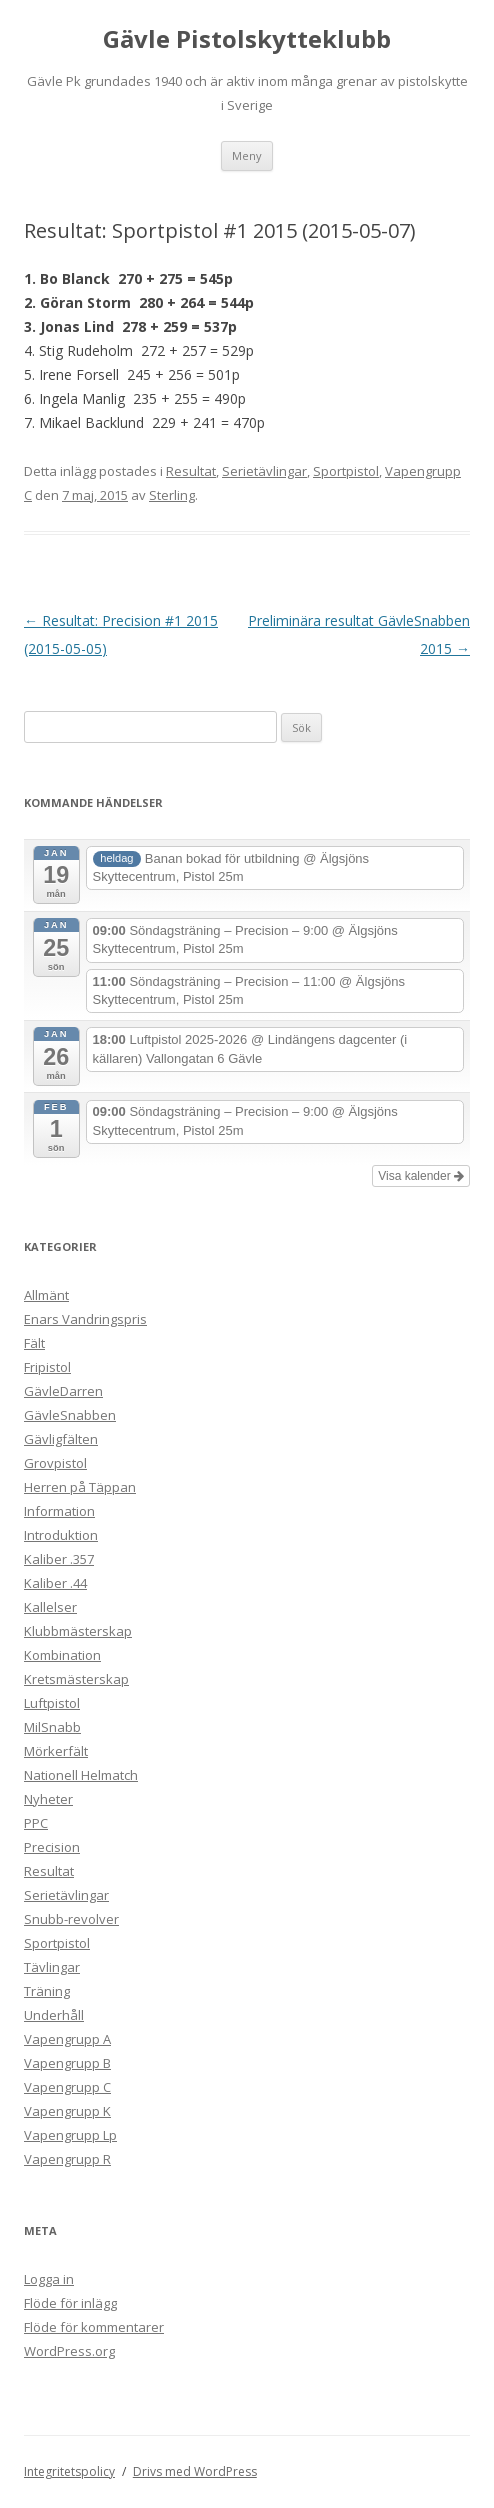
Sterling (172, 495)
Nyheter (48, 1799)
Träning (47, 1991)
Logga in (49, 2279)
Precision (52, 1847)
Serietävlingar (264, 471)
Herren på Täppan (80, 1487)
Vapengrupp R (67, 2159)
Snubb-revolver (71, 1919)
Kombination (62, 1655)
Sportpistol (346, 471)
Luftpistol (52, 1703)
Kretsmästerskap (76, 1679)
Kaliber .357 (59, 1559)
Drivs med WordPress (195, 2471)
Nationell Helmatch (81, 1775)
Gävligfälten (61, 1439)
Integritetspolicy (69, 2471)
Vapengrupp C (67, 2087)
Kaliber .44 (55, 1583)
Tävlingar (52, 1967)
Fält (34, 1343)
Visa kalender (421, 1176)
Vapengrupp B (67, 2063)
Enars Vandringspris (85, 1319)
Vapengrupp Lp (70, 2135)
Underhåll (54, 2015)
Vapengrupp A (67, 2039)
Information (59, 1511)
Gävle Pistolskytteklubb (247, 39)
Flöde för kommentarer (94, 2327)
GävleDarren (63, 1391)
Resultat (191, 471)
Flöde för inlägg (70, 2303)
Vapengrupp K (67, 2111)
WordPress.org (69, 2351)
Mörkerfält (56, 1751)
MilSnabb (52, 1727)
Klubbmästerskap (78, 1631)
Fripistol (47, 1367)
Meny (247, 155)
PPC (36, 1823)
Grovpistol (55, 1463)
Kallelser (50, 1607)
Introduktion (61, 1535)
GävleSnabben (70, 1415)
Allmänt (46, 1295)
